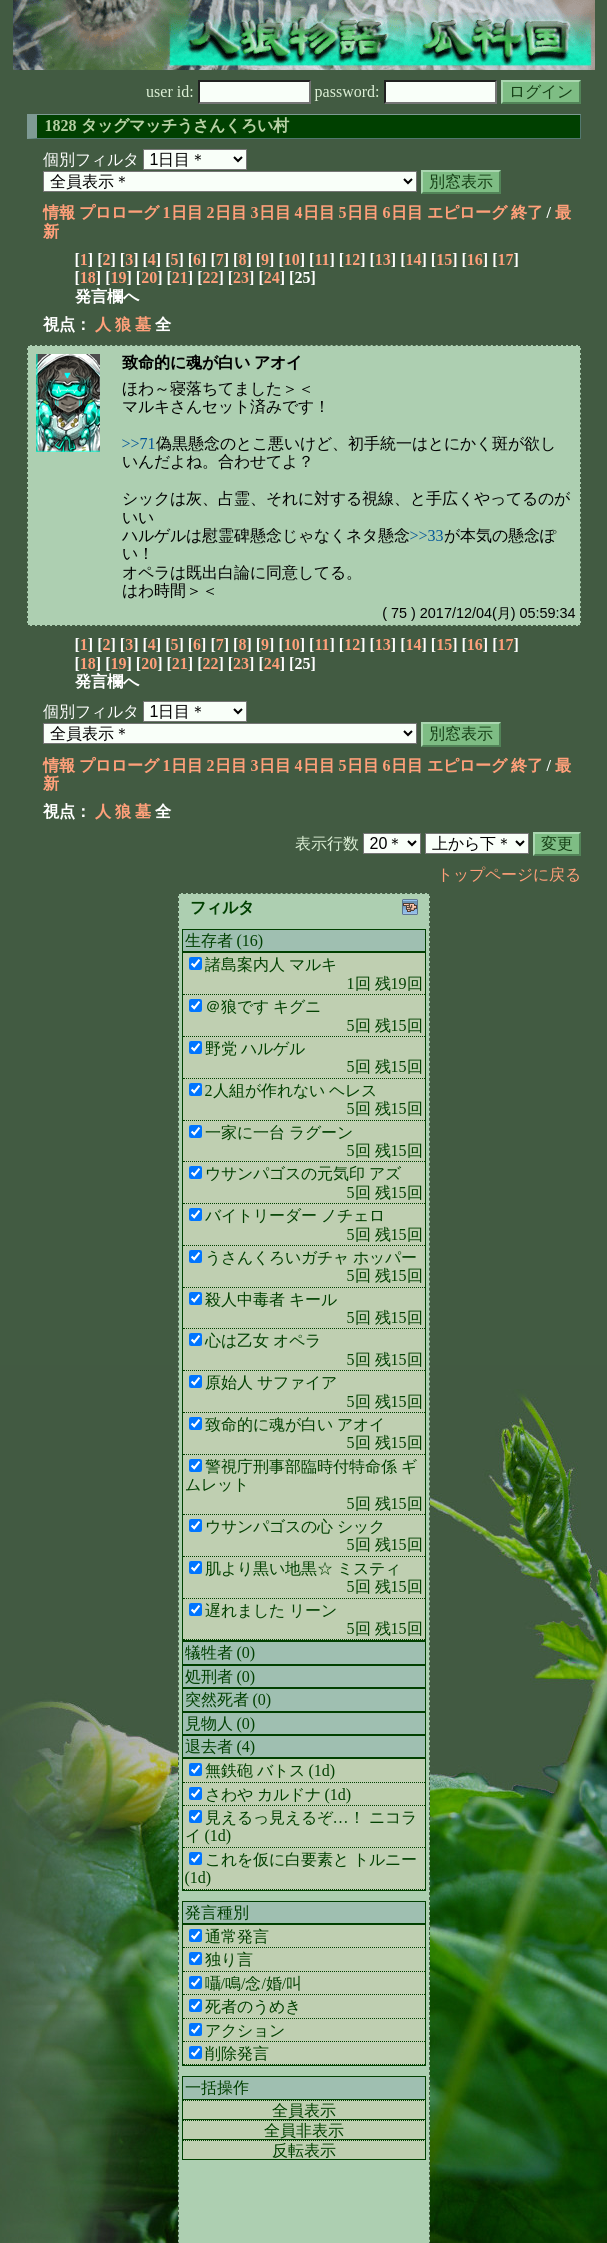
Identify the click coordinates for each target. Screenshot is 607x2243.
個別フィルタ (91, 159)
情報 (59, 212)
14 (413, 259)
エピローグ (467, 212)
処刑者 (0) (220, 1676)
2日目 (227, 212)
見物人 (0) (220, 1723)
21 (180, 277)
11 (321, 259)
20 (149, 277)
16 (475, 259)
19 (118, 277)
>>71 (139, 443)
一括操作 (217, 2087)
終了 (527, 212)
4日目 (315, 212)
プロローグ (119, 212)
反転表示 (304, 2150)
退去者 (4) (220, 1746)
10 (292, 259)
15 (444, 259)
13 (383, 259)
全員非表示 (304, 2130)
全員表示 (304, 2110)
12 (352, 259)
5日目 (359, 212)
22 (210, 277)
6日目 (403, 212)
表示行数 (327, 843)
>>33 (427, 535)
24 (272, 277)
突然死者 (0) (228, 1699)
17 (505, 259)
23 (241, 277)
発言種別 (217, 1912)
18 (88, 277)
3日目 (271, 212)
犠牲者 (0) (220, 1652)
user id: (228, 91)
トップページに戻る (509, 874)
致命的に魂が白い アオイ (212, 362)
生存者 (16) (224, 940)
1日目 (183, 212)
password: (406, 91)
